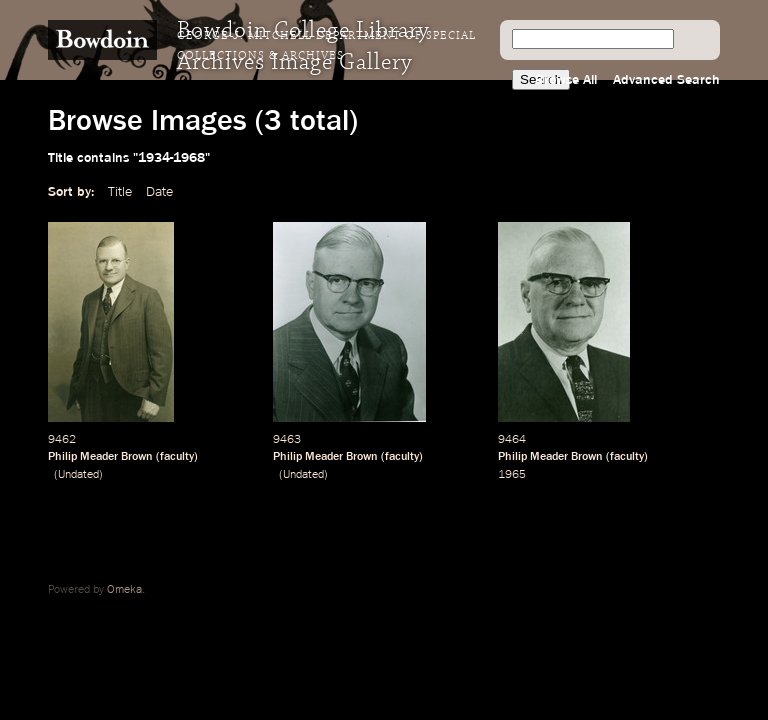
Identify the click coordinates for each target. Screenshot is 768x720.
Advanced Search (666, 80)
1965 (512, 475)
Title (120, 192)
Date (159, 192)
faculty (177, 457)
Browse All (566, 80)
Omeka (124, 590)
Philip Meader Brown (100, 457)
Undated (78, 475)
